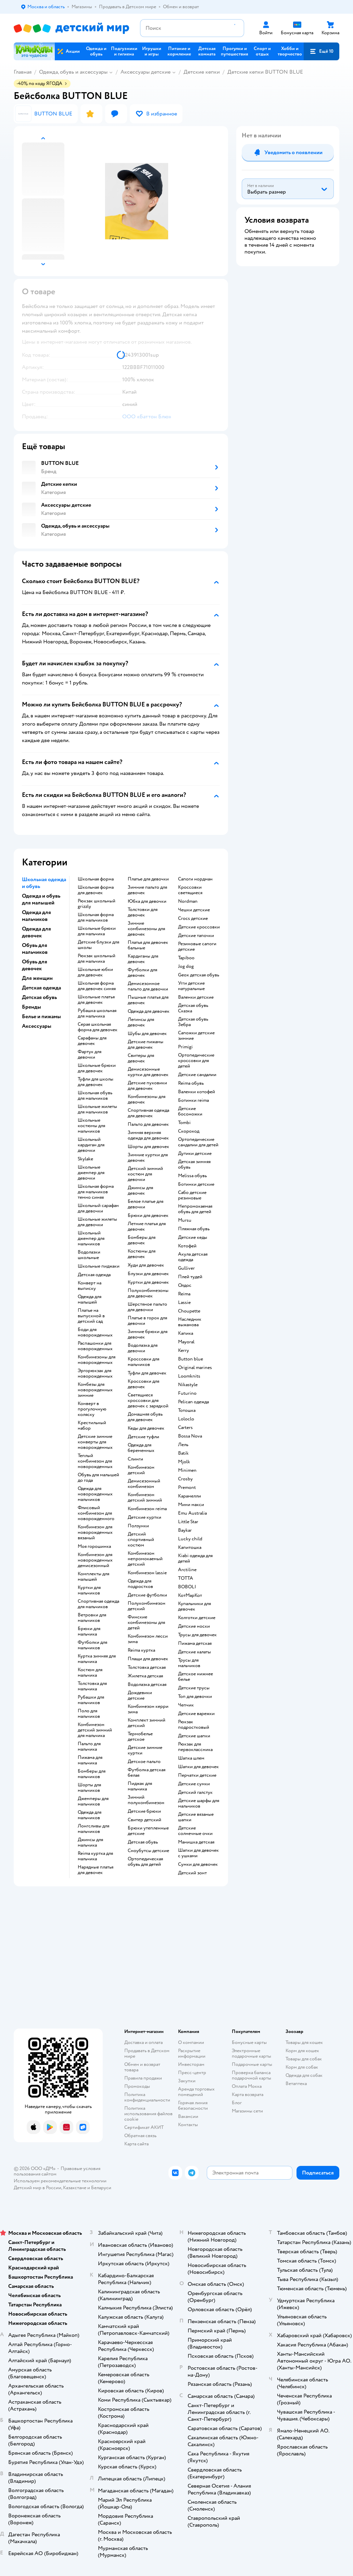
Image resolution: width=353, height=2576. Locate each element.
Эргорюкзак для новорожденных (95, 1373)
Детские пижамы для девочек (145, 1044)
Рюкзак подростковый (193, 1724)
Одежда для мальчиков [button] (36, 916)
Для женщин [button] (37, 978)
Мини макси (191, 1504)
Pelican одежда (193, 1402)
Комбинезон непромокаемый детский (145, 1559)
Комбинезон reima (147, 1509)
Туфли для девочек (147, 1373)
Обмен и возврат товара (142, 2067)
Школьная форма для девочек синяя (97, 986)
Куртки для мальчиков (89, 1590)
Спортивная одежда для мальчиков (98, 1604)
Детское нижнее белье (195, 1676)
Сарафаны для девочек (92, 1040)
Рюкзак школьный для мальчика (96, 958)
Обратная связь (140, 2136)
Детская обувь (143, 1842)
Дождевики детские (140, 1695)
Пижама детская (195, 1643)
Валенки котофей (196, 1092)
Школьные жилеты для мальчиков (97, 1109)
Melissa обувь (192, 1176)
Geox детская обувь (198, 975)
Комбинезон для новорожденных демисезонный (95, 1560)
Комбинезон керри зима (148, 1709)
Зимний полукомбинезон (146, 1800)
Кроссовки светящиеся (190, 890)
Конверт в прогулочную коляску (92, 1409)
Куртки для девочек (148, 1282)
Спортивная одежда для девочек (148, 1113)
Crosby (185, 1479)
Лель (183, 1444)
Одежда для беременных (141, 1447)
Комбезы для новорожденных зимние (95, 1390)
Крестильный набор (92, 1425)
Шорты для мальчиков (89, 1787)
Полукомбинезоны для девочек (148, 1293)
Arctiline (187, 1570)
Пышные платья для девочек (148, 1000)
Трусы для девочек (197, 1635)
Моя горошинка (94, 1546)
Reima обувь (191, 1083)
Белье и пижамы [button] (41, 1016)
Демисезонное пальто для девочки (148, 986)
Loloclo (186, 1419)
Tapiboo (186, 958)
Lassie (184, 1302)
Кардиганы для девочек (143, 958)
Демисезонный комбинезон (144, 1483)
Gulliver (186, 1268)
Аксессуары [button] (36, 1026)
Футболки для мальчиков (92, 1645)
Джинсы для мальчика (90, 1842)
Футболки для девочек (142, 972)
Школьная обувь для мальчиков (95, 1095)
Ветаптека (296, 2083)
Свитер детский (144, 1820)
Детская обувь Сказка (193, 1008)
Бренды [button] (31, 1006)
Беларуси (101, 2188)
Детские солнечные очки (195, 1830)
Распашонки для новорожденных (95, 1346)
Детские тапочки (196, 935)
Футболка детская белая (146, 1772)
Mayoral (186, 1342)
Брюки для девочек (148, 1215)
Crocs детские (193, 918)
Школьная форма (96, 879)
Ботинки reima (193, 1100)
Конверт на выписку (89, 1285)
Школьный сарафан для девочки (98, 1208)
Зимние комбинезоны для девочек (146, 929)
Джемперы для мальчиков (93, 1801)
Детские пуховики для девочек (147, 1085)
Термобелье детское (140, 1736)
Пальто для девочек (148, 1124)
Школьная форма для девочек (96, 890)
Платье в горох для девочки (147, 1320)
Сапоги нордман (195, 879)
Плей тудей (190, 1277)
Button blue (190, 1359)
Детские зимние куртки (145, 1750)
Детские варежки (196, 1713)
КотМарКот (190, 1595)
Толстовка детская (147, 1667)
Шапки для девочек (198, 1767)
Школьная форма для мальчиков (96, 917)
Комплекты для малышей (93, 1576)
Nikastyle (188, 1385)
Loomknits (189, 1376)
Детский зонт (192, 1873)
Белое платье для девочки (145, 1204)
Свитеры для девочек (141, 1058)
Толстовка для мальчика (92, 1686)
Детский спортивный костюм (141, 1539)
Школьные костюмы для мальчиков (91, 1126)
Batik (183, 1453)
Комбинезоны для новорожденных (96, 1359)
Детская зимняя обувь (194, 1164)
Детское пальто (144, 1761)
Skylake (85, 1159)
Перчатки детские (197, 1775)
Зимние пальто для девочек (147, 890)
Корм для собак (302, 2067)
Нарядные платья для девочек (95, 1869)
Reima (184, 1294)
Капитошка (189, 1547)
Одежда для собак (304, 2075)
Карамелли (189, 1496)
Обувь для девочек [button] (34, 965)
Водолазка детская (147, 1684)
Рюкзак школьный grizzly (96, 903)
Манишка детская (196, 1842)
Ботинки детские (196, 1184)
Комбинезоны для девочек (146, 1099)
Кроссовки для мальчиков (143, 1361)
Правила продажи (143, 2078)
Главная (22, 72)
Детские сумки (194, 1784)
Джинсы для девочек (140, 1190)
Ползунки (138, 1526)
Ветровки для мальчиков (92, 1617)
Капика (185, 1333)
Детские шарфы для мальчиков (198, 1803)
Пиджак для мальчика (140, 1786)
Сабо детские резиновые (192, 1195)
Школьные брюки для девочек (97, 1068)
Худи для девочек (146, 1265)
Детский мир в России (37, 2188)
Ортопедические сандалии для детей (198, 1142)
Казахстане (74, 2188)
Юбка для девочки (147, 901)
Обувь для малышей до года (98, 1477)
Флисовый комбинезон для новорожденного (96, 1513)
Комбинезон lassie (147, 1573)
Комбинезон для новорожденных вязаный (95, 1532)
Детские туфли (143, 1437)
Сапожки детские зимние (196, 1035)
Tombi (184, 1122)
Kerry (183, 1350)
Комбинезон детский (141, 1470)
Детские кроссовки (199, 927)
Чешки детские (194, 910)
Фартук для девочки (89, 1054)
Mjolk (184, 1462)
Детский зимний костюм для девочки (145, 1174)
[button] (321, 51)
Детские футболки (147, 1595)
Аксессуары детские (146, 72)
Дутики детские (195, 1153)
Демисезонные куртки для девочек (148, 1072)
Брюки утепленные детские (148, 1830)
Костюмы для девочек (141, 1253)
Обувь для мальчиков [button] (35, 949)
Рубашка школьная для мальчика (97, 1013)
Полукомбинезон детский (146, 1606)
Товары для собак (304, 2059)
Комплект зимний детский (146, 1722)
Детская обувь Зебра (193, 1021)
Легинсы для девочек (141, 1022)
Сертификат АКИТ (144, 2127)
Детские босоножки (190, 1111)
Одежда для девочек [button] (36, 932)
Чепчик (186, 1705)
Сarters (185, 1427)
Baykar (185, 1530)
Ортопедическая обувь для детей (145, 1861)
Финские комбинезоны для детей (146, 1622)
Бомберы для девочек (141, 1240)
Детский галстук (195, 1792)
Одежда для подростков (140, 1583)
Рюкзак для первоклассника (195, 1746)
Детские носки (194, 1626)
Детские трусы (194, 1688)
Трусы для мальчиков (189, 1662)
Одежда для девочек (148, 1011)
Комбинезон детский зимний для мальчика (95, 1730)
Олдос (184, 1285)
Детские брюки (144, 1811)
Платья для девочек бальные (148, 945)
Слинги (135, 1459)
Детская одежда (94, 1275)
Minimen (187, 1470)
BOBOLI (187, 1587)
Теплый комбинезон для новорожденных (95, 1461)
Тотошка (187, 1410)
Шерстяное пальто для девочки (147, 1307)
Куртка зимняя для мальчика (97, 1658)
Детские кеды (192, 1237)
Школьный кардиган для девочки (91, 1145)
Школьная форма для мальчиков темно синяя (96, 1192)
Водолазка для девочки (142, 1348)
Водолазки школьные (89, 1254)
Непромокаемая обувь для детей (195, 1209)
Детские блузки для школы (98, 944)
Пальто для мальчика (89, 1746)
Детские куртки (144, 1517)
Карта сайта (136, 2144)
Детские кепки (202, 72)
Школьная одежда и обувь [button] (44, 883)
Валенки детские (196, 997)
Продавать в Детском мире (146, 2053)
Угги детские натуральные (191, 986)
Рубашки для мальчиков (91, 1699)
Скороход (188, 1131)
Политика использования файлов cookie (148, 2113)
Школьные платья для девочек (96, 999)
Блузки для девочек (148, 1274)
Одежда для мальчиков (89, 1815)
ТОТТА (185, 1578)
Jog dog (186, 966)
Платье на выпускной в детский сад (91, 1316)
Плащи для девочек (148, 1659)
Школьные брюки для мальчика (97, 931)
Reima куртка (141, 1650)
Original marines (195, 1367)
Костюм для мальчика (90, 1672)
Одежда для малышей (89, 1299)
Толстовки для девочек (142, 912)
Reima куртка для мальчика (95, 1856)
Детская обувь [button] (39, 997)
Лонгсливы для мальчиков (93, 1828)
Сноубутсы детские (148, 1850)
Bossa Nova (190, 1436)
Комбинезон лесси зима (148, 1639)
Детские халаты (194, 1652)
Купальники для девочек (194, 1606)
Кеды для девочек (146, 1428)
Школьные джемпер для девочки (91, 1172)
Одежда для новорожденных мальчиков (95, 1494)
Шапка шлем (191, 1758)
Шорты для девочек (148, 1146)
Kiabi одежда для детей (195, 1558)
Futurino (187, 1393)
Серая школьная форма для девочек (97, 1027)
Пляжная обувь (194, 1229)
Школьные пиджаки (98, 1266)
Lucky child (190, 1539)
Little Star (188, 1522)
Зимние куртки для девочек (148, 1157)
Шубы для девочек (147, 1033)
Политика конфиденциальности (147, 2097)
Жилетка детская (145, 1676)
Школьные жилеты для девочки (97, 1222)
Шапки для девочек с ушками (198, 1853)
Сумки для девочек (198, 1864)
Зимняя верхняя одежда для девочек (148, 1135)
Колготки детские (196, 1617)
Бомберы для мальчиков (91, 1773)
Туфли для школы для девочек (95, 1081)
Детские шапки (194, 1736)
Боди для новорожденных (95, 1332)
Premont (187, 1487)
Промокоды (137, 2086)
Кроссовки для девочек (143, 1384)
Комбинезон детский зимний (145, 1497)
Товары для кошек (304, 2042)
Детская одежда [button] (41, 987)
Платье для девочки (148, 879)
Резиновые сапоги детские (197, 946)
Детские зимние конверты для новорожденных (95, 1442)
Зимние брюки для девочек (147, 1334)
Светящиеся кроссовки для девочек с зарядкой (148, 1400)
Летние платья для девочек (147, 1226)
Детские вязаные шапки (196, 1817)
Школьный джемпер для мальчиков (91, 1238)
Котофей (187, 1246)
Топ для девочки (195, 1696)
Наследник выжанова (189, 1322)
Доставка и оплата (143, 2042)
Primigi (185, 1047)
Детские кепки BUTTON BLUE (265, 72)
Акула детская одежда (192, 1257)
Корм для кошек (302, 2051)
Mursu (184, 1220)
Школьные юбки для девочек (95, 972)
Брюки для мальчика (89, 1631)
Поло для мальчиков (89, 1713)
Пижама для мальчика (90, 1760)
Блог (237, 2103)
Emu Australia (192, 1513)
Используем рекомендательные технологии (60, 2181)
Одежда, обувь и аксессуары (73, 72)
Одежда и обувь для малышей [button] (41, 899)
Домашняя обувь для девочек (145, 1417)
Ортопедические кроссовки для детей (196, 1060)
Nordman (188, 901)
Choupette (189, 1311)
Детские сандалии (197, 1074)
